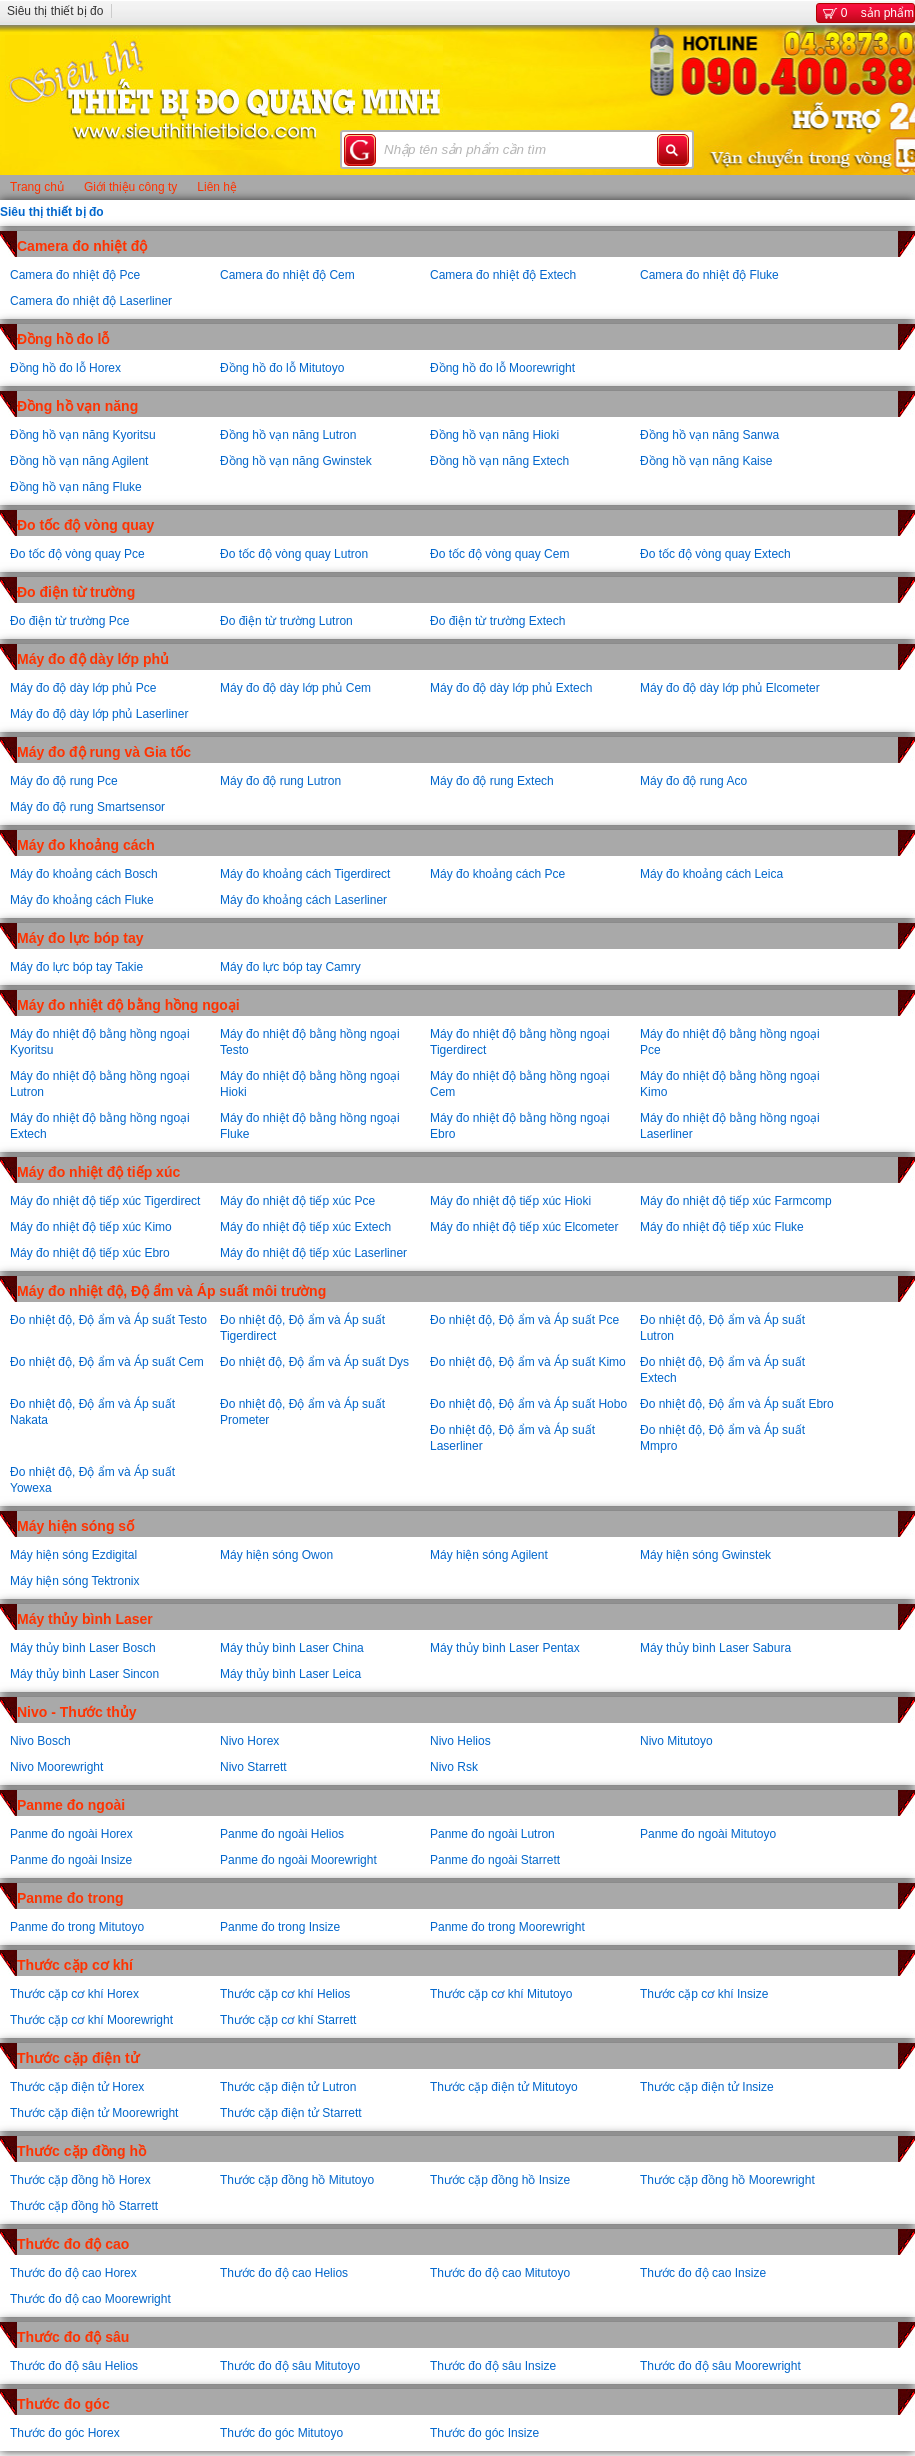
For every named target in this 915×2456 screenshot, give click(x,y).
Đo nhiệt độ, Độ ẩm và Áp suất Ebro (737, 1404)
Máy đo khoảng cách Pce (497, 874)
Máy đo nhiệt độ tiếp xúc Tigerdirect (105, 1201)
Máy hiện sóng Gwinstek (705, 1555)
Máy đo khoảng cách (86, 845)
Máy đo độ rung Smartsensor (87, 807)
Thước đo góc (63, 2404)
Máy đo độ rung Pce (64, 781)
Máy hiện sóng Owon (276, 1555)
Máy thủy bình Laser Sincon (84, 1674)
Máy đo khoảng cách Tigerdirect (305, 874)
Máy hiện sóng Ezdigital (73, 1555)
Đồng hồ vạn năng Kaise (706, 461)
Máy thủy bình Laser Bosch (83, 1648)
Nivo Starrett (253, 1767)
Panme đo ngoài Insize (71, 1860)
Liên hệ (217, 187)
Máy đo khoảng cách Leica (711, 874)
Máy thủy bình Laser (85, 1619)
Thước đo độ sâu (73, 2337)
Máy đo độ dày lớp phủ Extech (511, 688)
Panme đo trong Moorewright (507, 1927)
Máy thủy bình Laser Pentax (505, 1648)
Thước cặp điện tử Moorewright (94, 2113)
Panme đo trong (70, 1898)
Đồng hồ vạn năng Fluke (76, 487)
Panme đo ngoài (71, 1805)
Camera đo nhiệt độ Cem (287, 275)
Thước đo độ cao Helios (284, 2273)
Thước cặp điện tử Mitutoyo (504, 2087)
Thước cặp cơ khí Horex (74, 1994)
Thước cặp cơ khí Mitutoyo (501, 1994)
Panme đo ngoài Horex (71, 1834)
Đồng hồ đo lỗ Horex (65, 368)
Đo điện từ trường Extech (497, 621)
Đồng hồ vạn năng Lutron (288, 435)
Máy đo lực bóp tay (80, 938)
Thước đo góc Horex (65, 2433)
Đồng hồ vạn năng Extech (499, 461)
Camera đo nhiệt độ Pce (75, 275)
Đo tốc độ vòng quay (85, 525)
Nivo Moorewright (56, 1767)
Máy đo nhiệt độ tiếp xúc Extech (305, 1227)
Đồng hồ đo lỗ (63, 339)
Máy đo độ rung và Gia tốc (104, 752)
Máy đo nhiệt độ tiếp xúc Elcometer (524, 1227)
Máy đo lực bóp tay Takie (76, 967)
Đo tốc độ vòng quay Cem (499, 554)
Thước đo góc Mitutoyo (281, 2433)
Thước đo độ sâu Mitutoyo (290, 2366)
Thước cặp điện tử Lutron (288, 2087)
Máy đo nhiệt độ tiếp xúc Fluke (722, 1227)
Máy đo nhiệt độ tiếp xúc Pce (297, 1201)
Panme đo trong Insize (280, 1927)
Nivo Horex (249, 1741)
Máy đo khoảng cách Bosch (84, 874)
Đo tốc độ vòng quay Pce (77, 554)
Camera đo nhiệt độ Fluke (709, 275)
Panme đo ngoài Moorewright (298, 1860)
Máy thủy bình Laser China (292, 1648)
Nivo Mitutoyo (676, 1741)
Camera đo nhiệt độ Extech (503, 275)
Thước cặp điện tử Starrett (291, 2113)
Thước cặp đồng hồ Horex (80, 2180)
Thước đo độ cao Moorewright (90, 2299)
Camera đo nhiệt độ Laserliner (91, 301)
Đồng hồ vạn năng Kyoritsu (83, 435)
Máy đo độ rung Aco (693, 781)
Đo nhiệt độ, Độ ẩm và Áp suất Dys (314, 1362)
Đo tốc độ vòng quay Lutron (294, 554)
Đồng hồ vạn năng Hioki (494, 435)
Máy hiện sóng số (75, 1526)
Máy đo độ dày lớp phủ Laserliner (99, 714)
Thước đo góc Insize (484, 2433)
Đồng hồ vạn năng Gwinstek (296, 461)
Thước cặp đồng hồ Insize (500, 2180)
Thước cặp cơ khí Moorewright (91, 2020)
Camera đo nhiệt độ (82, 246)
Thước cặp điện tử (78, 2058)
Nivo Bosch (40, 1741)
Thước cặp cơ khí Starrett (288, 2020)
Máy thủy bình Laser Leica (290, 1674)
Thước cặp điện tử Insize (707, 2087)
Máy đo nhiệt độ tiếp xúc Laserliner (313, 1253)
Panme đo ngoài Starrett (495, 1860)
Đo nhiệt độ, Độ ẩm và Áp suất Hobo (528, 1404)
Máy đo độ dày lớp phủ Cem (295, 688)
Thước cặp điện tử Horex (77, 2087)
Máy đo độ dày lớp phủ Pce (83, 688)
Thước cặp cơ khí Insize (704, 1994)
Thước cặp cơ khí (75, 1965)
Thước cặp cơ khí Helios (285, 1994)
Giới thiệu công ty (130, 187)
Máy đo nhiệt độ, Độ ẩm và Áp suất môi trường (171, 1291)
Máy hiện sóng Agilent (489, 1555)
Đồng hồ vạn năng (77, 406)
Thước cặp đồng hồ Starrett (84, 2206)
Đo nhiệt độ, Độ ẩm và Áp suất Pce (524, 1320)
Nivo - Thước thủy (77, 1712)
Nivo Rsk (454, 1767)
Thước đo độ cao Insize (703, 2273)
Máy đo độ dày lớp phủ (93, 659)
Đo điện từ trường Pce (69, 621)
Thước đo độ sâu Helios (74, 2366)
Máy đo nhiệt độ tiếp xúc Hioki (510, 1201)
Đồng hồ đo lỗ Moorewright (502, 368)
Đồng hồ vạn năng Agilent (79, 461)
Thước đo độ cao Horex (73, 2273)
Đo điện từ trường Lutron (286, 621)
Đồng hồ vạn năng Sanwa (709, 435)
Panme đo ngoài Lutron (492, 1834)
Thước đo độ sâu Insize (493, 2366)
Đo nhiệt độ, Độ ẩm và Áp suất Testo (108, 1320)
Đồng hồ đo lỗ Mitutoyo (282, 368)
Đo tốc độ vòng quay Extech (715, 554)
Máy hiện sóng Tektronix (75, 1581)
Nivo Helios (460, 1741)
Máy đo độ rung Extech (492, 781)
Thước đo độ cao (73, 2244)
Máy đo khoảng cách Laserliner (303, 900)
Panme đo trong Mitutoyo (77, 1927)
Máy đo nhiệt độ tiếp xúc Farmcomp (736, 1201)
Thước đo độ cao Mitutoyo (500, 2273)
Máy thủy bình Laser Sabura (715, 1648)
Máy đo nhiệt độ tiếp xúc (98, 1172)
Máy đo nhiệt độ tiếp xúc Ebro (90, 1253)
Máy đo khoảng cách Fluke (82, 900)
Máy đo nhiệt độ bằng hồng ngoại (128, 1005)
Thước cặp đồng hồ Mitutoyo (297, 2180)
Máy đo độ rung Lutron (280, 781)
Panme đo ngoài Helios (282, 1834)
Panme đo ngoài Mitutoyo (708, 1834)
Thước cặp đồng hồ (81, 2151)
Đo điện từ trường (76, 592)
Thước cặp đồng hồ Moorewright (727, 2180)
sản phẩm (865, 13)
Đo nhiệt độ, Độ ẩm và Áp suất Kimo (528, 1362)
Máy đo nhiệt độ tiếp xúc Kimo (91, 1227)
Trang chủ (37, 187)
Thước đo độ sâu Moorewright (720, 2366)
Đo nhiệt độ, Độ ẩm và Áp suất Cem (107, 1362)
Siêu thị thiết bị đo (55, 11)
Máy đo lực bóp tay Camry (290, 967)
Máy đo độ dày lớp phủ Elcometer (730, 688)
